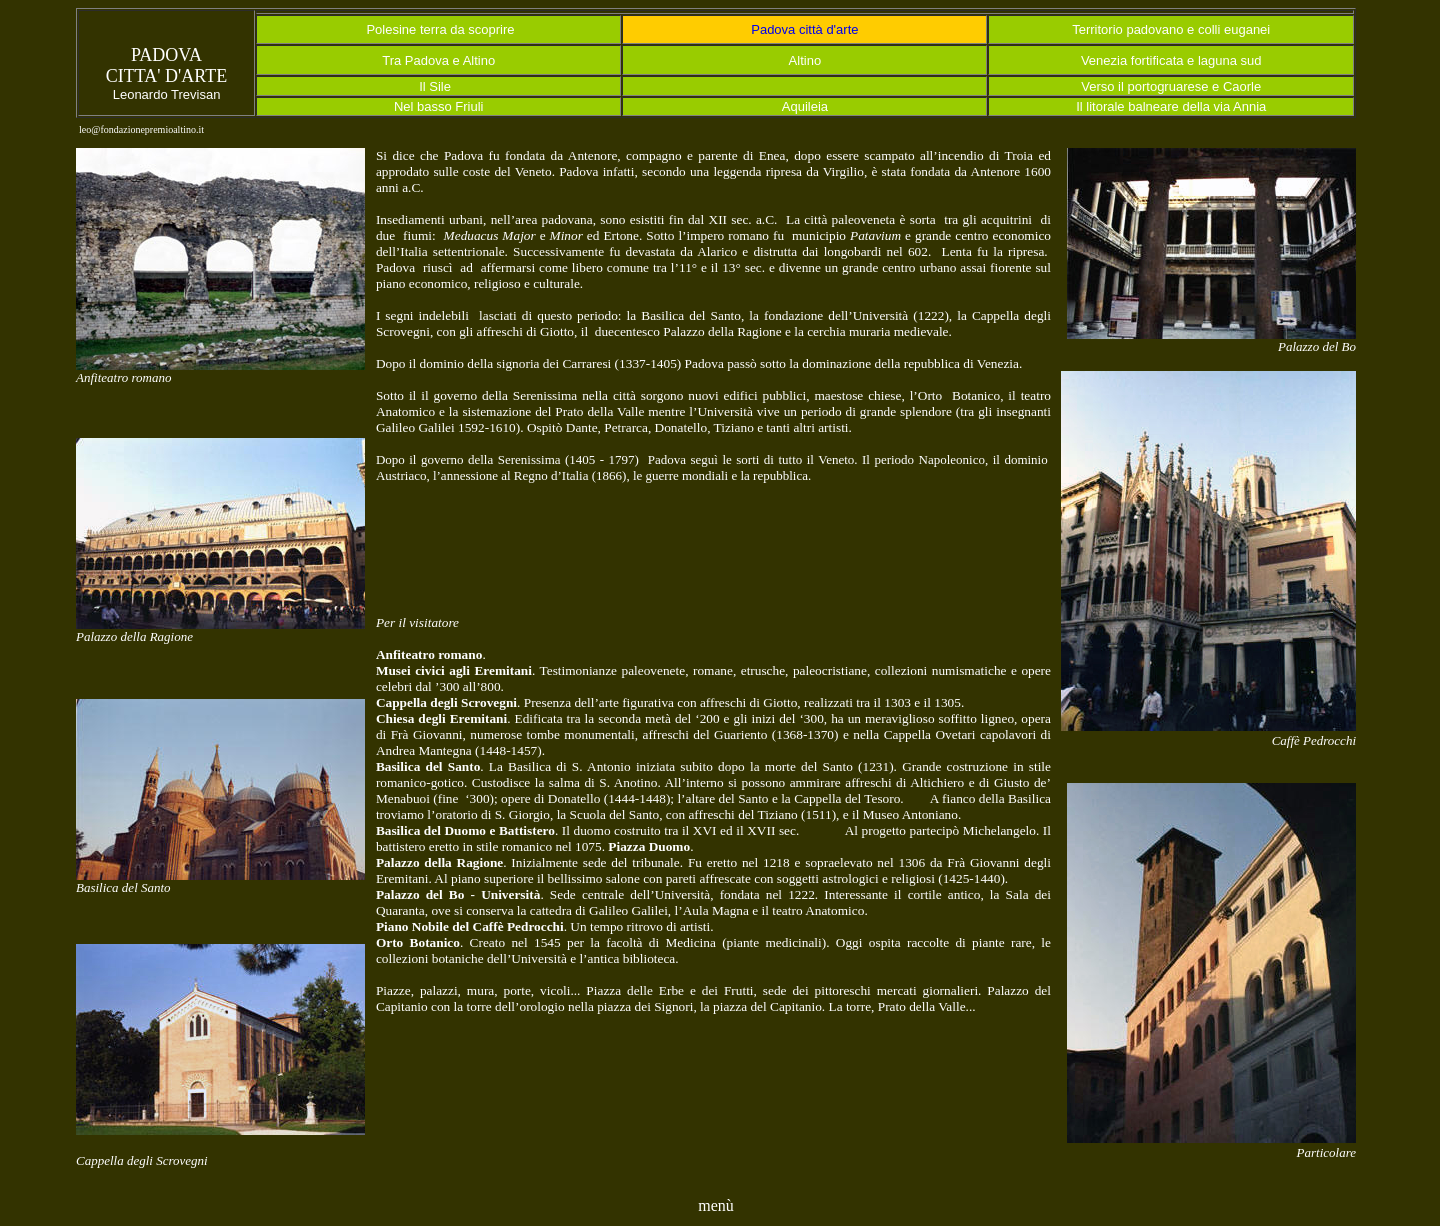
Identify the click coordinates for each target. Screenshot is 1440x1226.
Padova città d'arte (804, 29)
